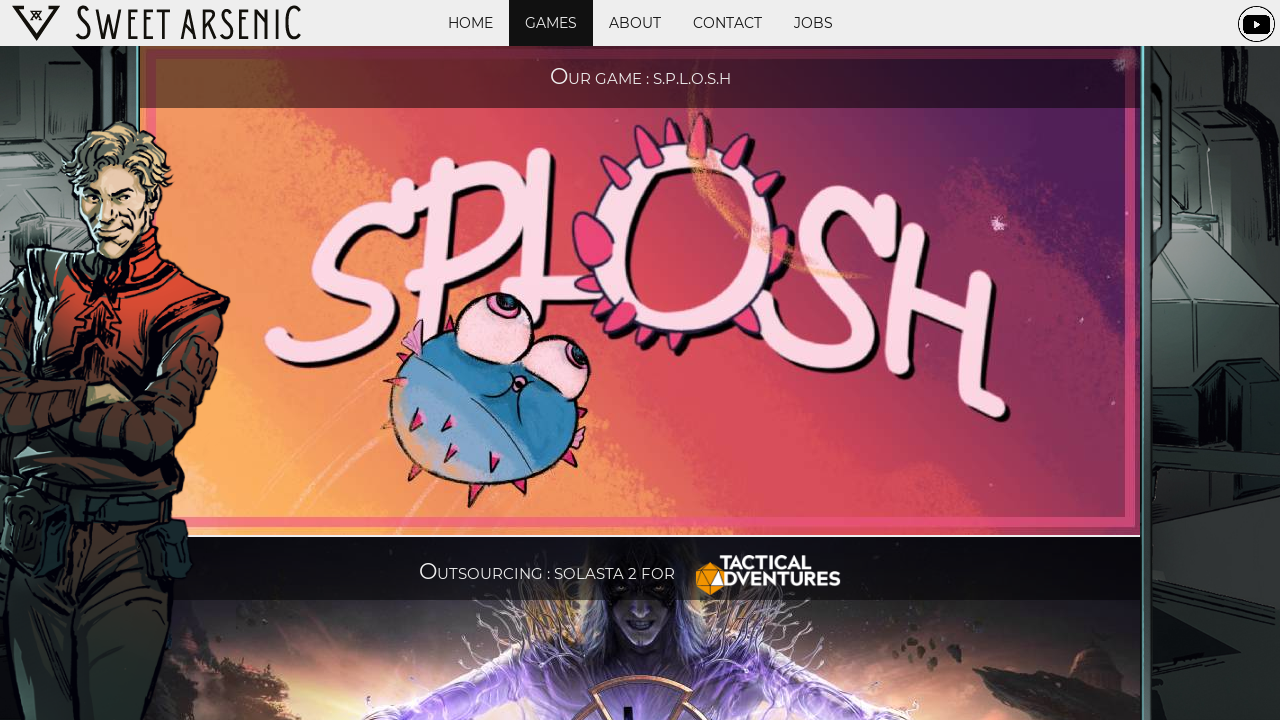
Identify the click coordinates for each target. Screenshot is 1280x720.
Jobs (813, 23)
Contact (727, 23)
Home (470, 23)
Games (551, 23)
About (635, 23)
